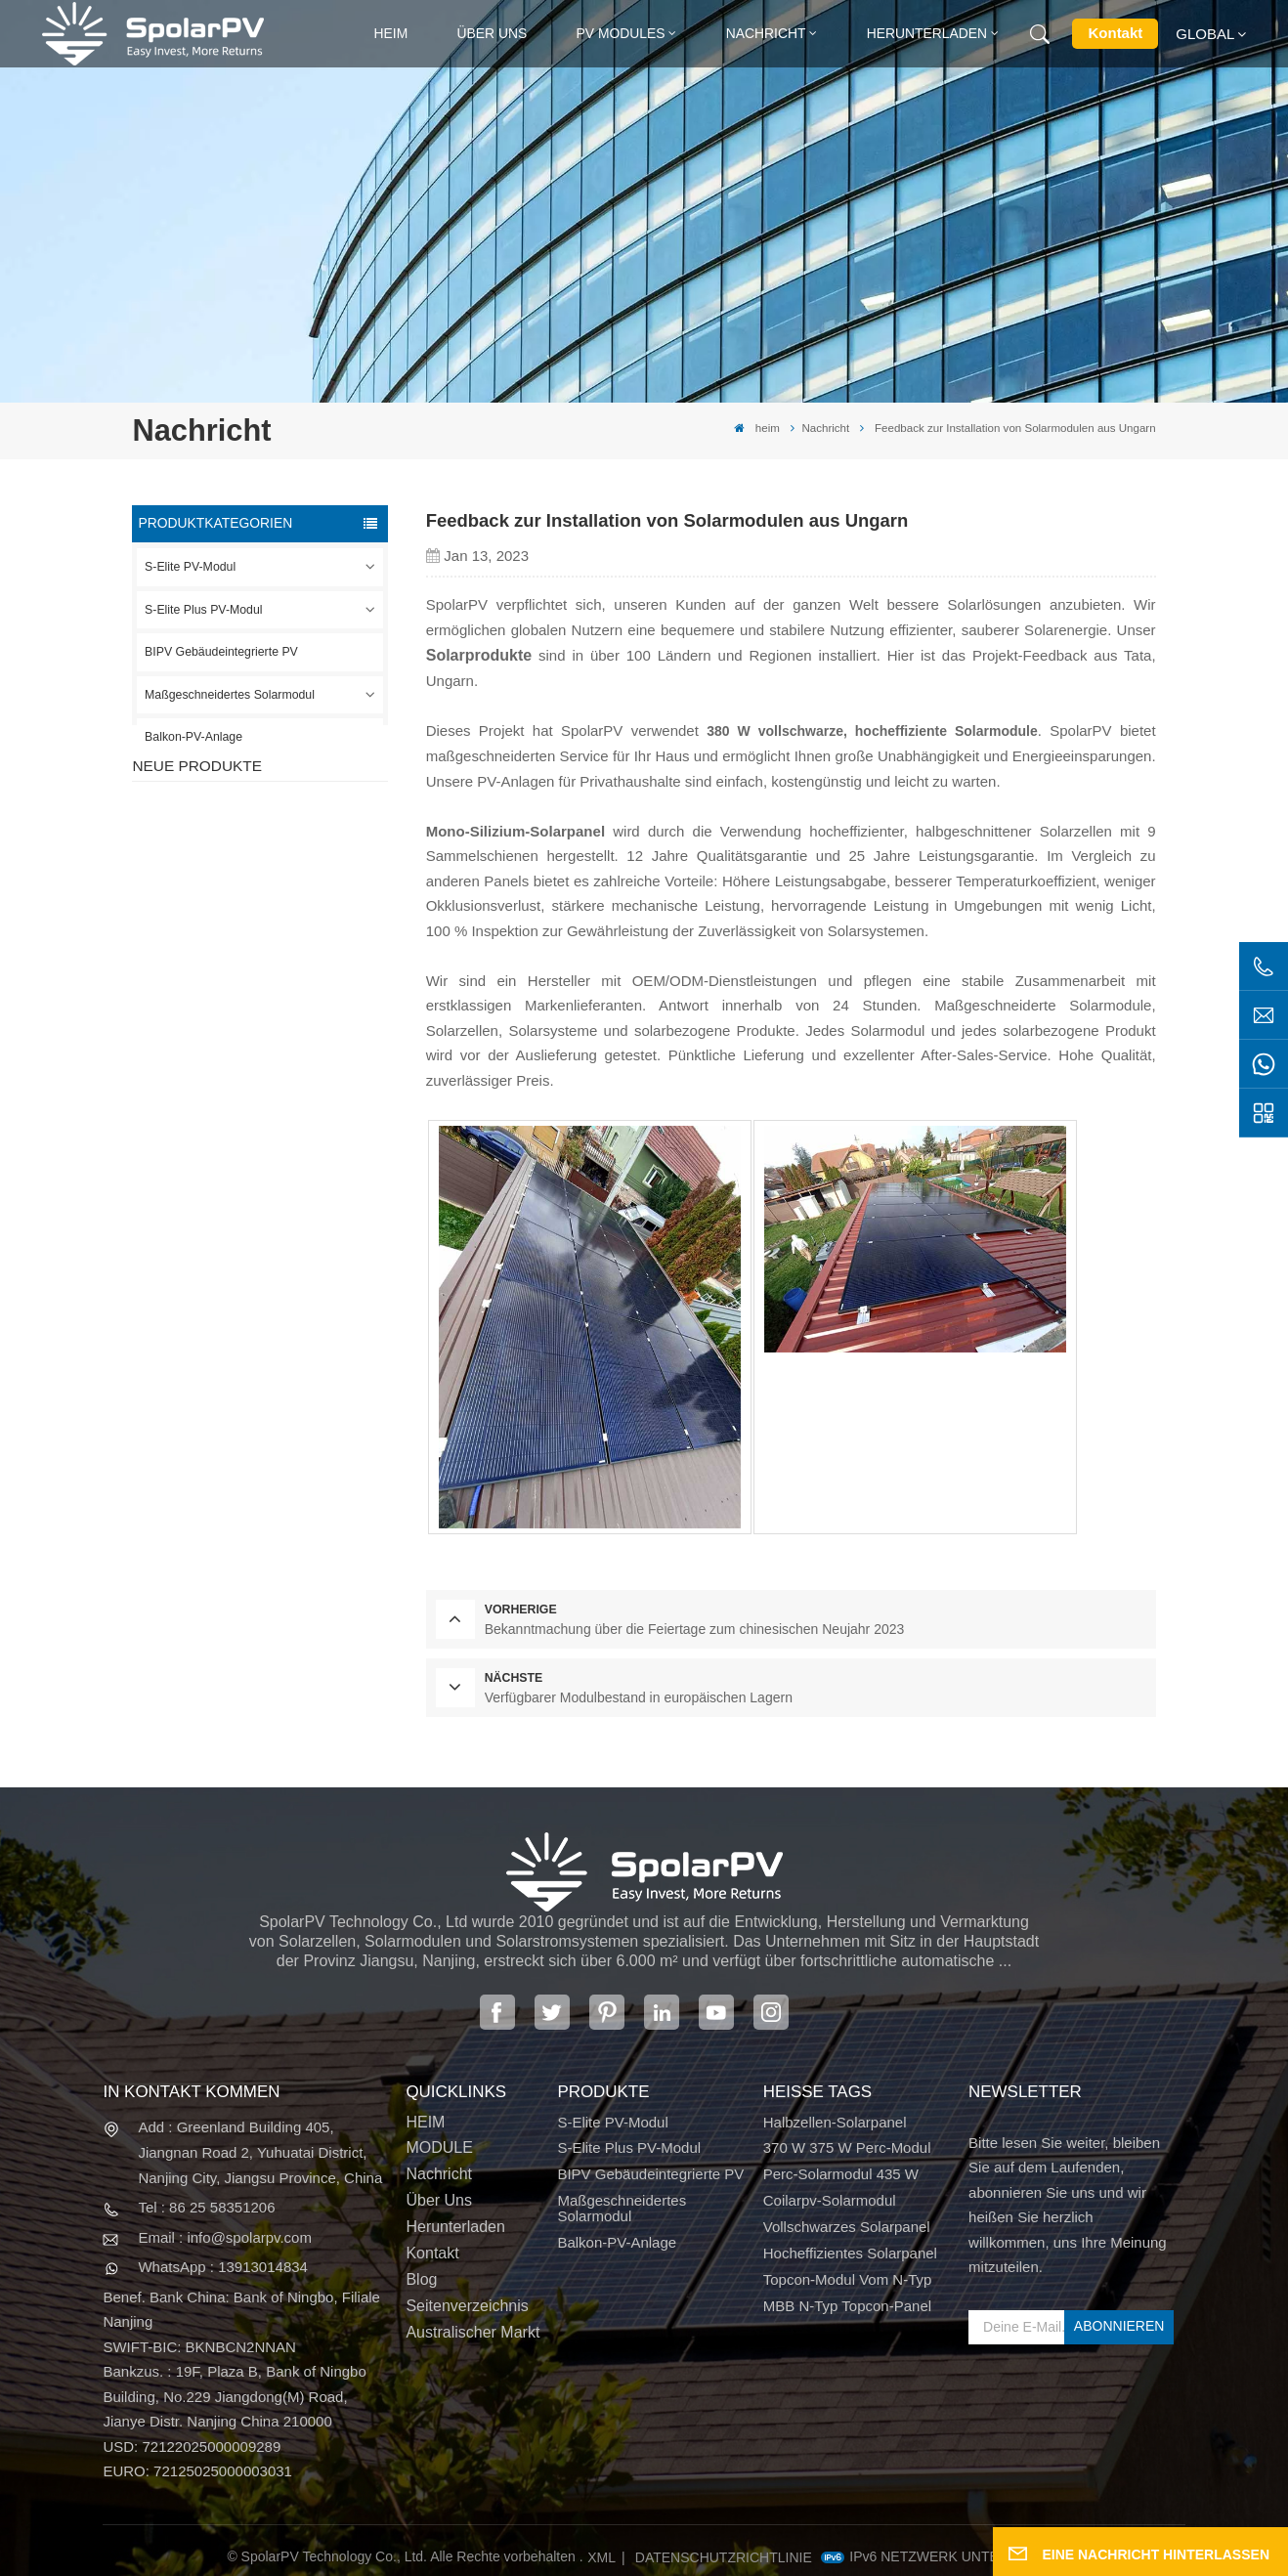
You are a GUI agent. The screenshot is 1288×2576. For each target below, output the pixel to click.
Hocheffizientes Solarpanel (850, 2253)
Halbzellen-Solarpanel (835, 2122)
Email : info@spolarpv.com (225, 2237)
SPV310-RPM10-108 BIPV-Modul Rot (298, 957)
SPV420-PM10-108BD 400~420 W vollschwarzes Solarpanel (295, 858)
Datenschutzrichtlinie (723, 2557)
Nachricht (766, 33)
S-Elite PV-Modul (190, 567)
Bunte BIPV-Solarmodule (291, 1149)
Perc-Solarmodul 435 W (841, 2174)
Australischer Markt (472, 2332)
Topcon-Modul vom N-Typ (847, 2279)
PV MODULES (621, 33)
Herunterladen (927, 33)
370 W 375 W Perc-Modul (847, 2147)
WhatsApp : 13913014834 (222, 2266)
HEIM (425, 2122)
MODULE (439, 2147)
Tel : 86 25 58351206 (206, 2207)
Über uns (492, 33)
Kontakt (1115, 32)
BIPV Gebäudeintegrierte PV (221, 652)
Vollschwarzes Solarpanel (846, 2226)
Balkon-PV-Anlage (193, 737)
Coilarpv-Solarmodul (829, 2200)
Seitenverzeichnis (467, 2305)
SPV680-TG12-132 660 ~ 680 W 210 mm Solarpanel (296, 1057)
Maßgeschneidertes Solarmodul (230, 695)
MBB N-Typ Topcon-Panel (847, 2305)
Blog (421, 2279)
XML (601, 2557)
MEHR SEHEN (276, 891)
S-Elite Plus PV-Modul (203, 610)
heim (391, 33)
